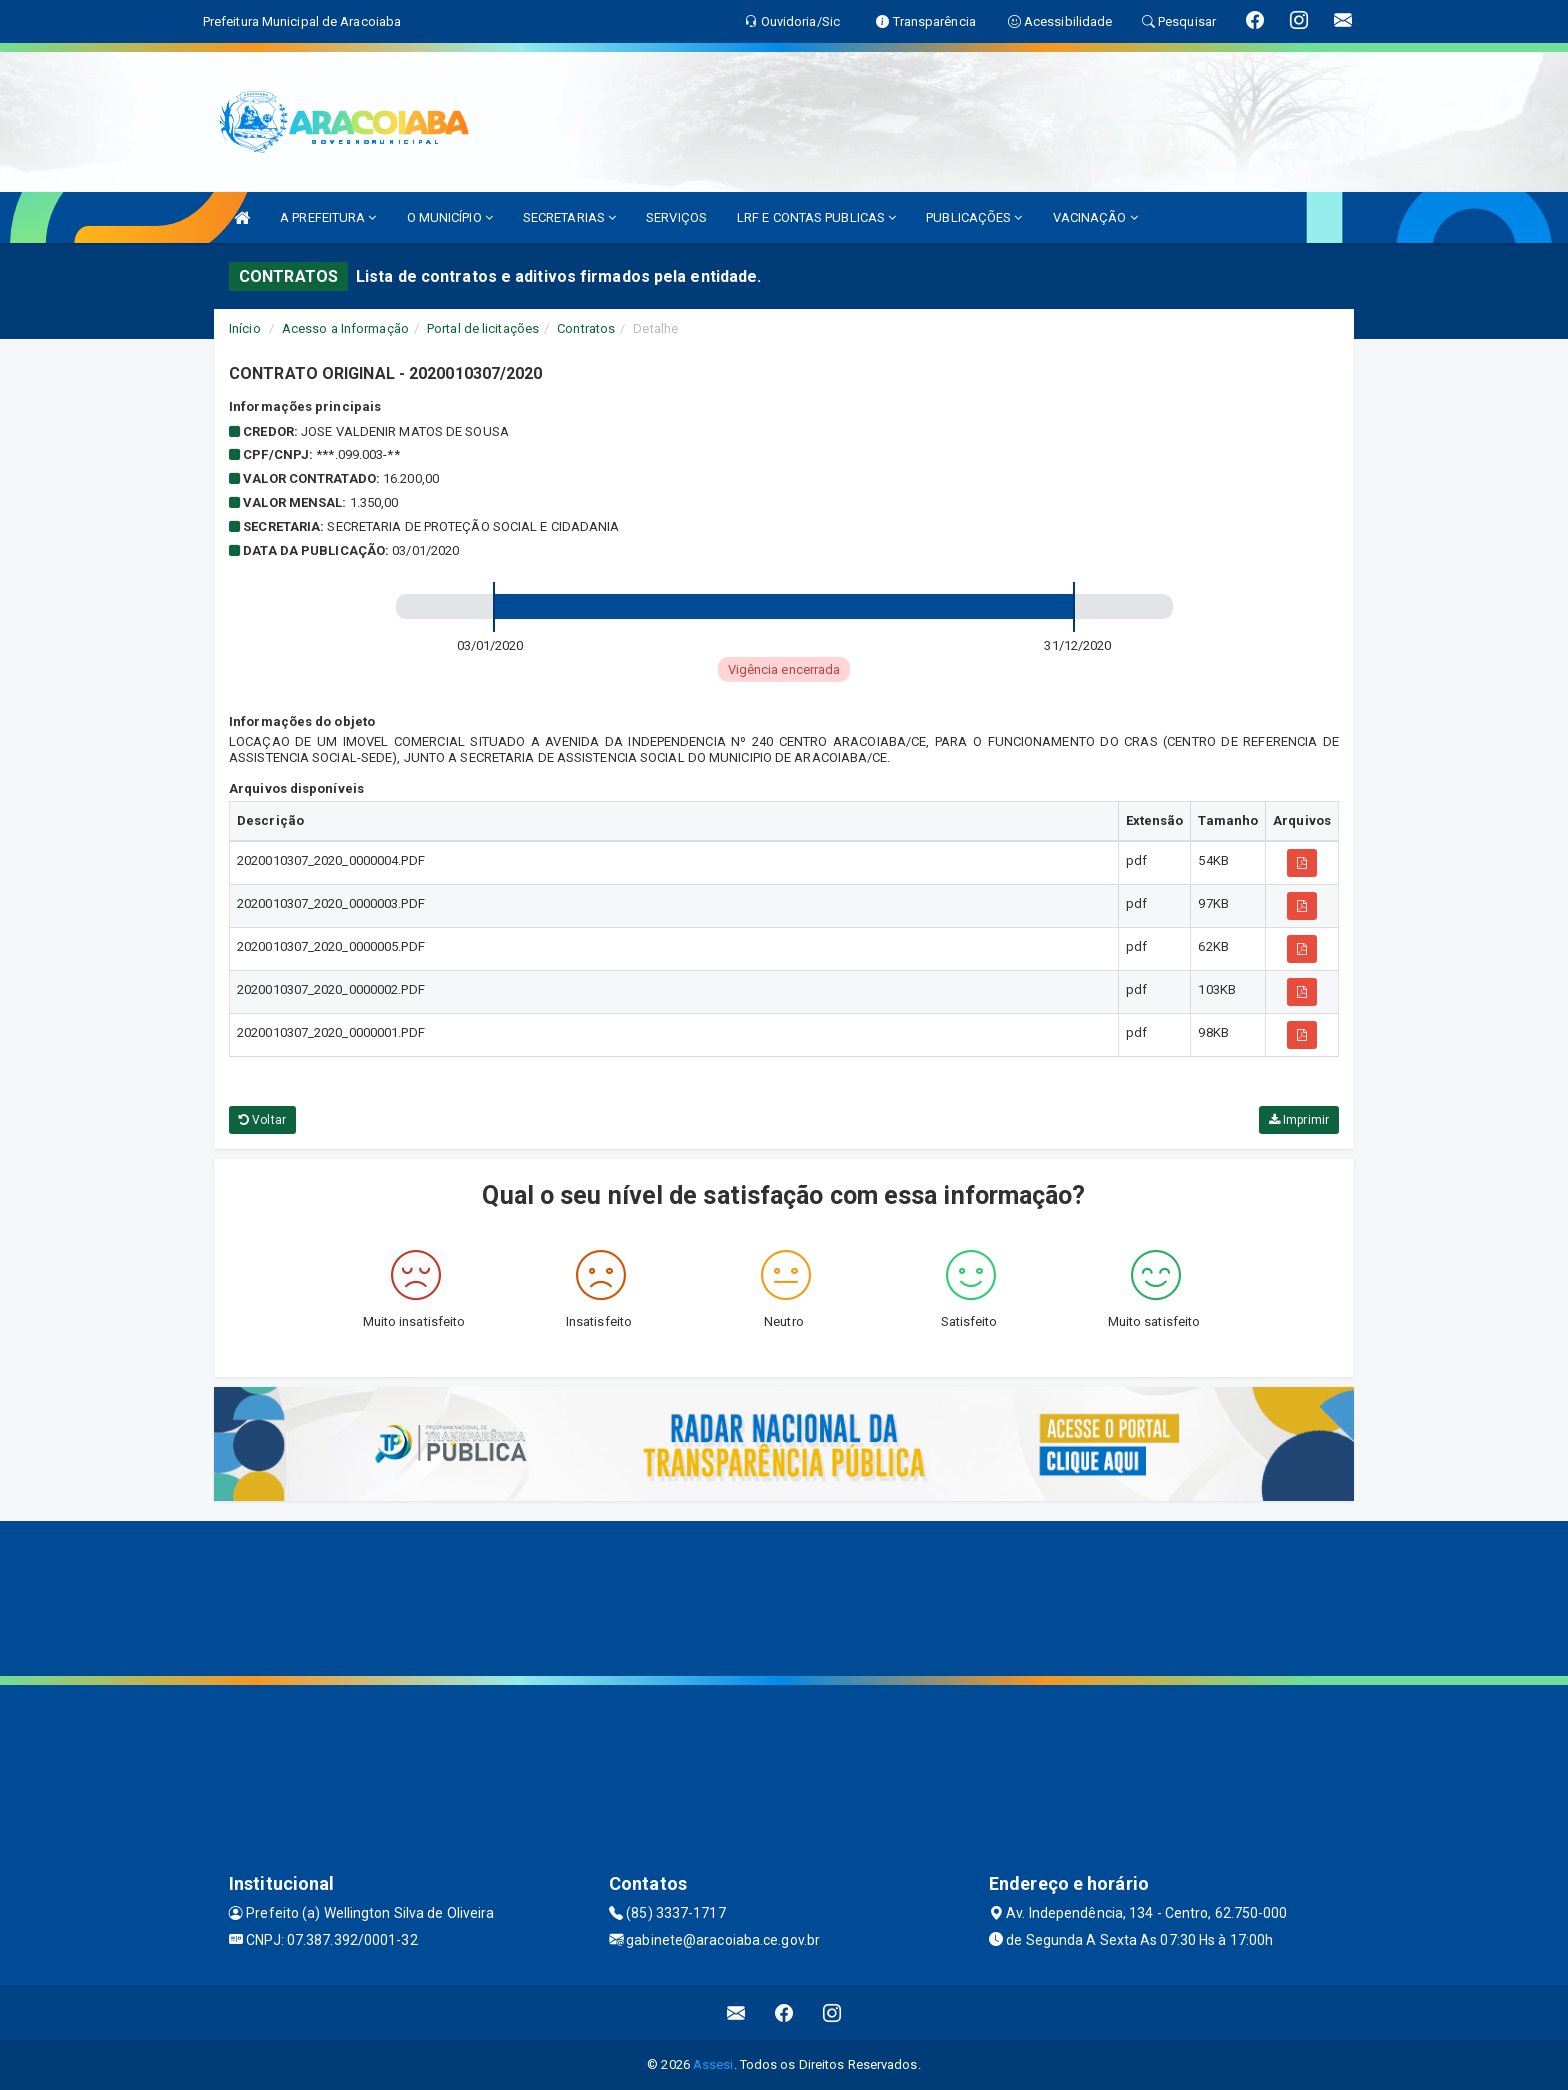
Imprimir (1299, 1120)
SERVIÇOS (676, 217)
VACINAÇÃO (1095, 217)
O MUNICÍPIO (450, 217)
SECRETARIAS (569, 217)
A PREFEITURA (328, 217)
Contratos (586, 328)
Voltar (262, 1120)
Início (245, 328)
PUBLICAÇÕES (974, 217)
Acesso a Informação (345, 328)
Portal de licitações (483, 328)
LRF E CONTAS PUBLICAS (816, 217)
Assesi (713, 2064)
